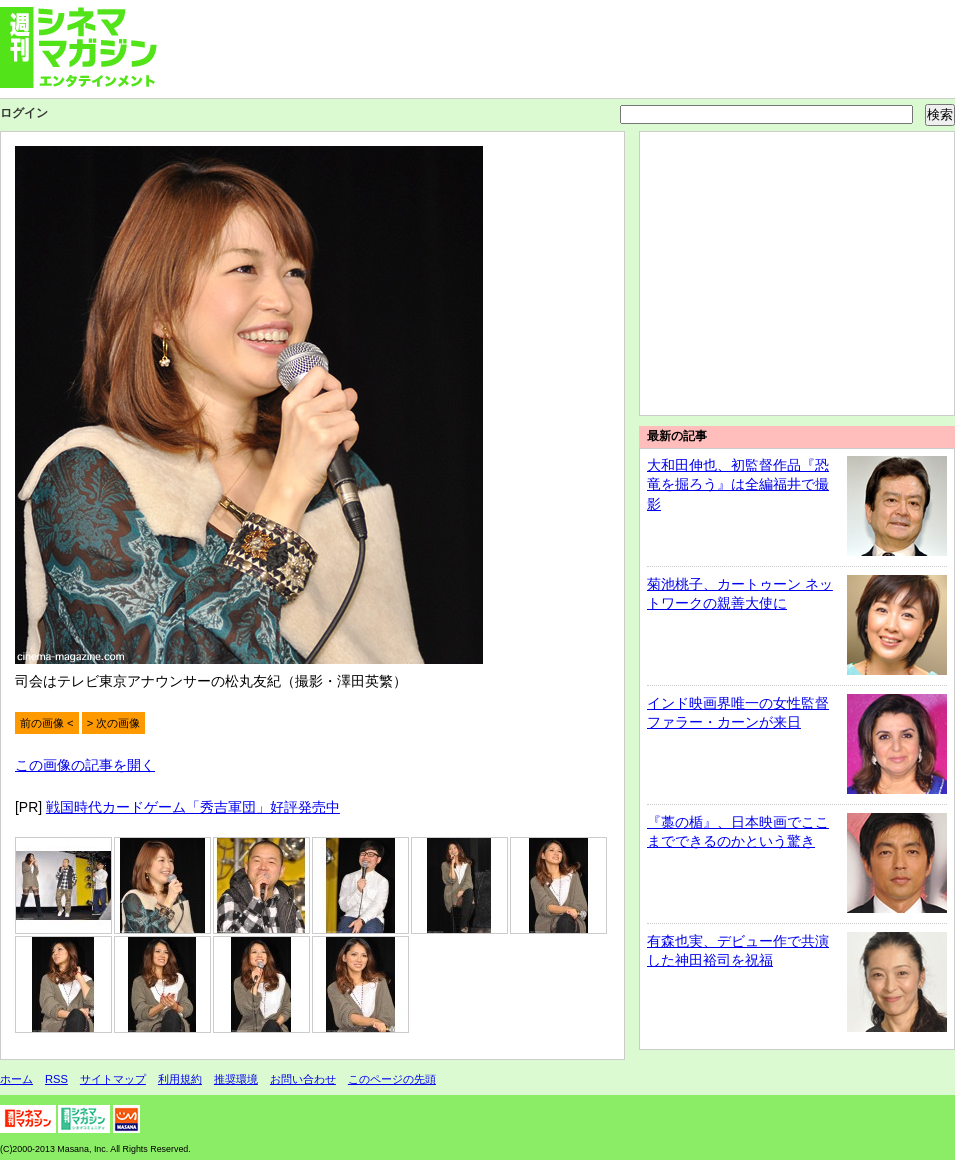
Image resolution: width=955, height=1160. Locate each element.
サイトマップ (113, 1079)
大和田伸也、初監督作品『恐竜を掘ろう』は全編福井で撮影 (738, 484)
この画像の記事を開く (85, 765)
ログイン (24, 113)
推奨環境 (236, 1079)
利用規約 (180, 1079)
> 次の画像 (114, 723)
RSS (56, 1079)
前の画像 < (47, 723)
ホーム (16, 1079)
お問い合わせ (303, 1079)
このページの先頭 (392, 1079)
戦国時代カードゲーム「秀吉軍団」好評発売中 (193, 807)
